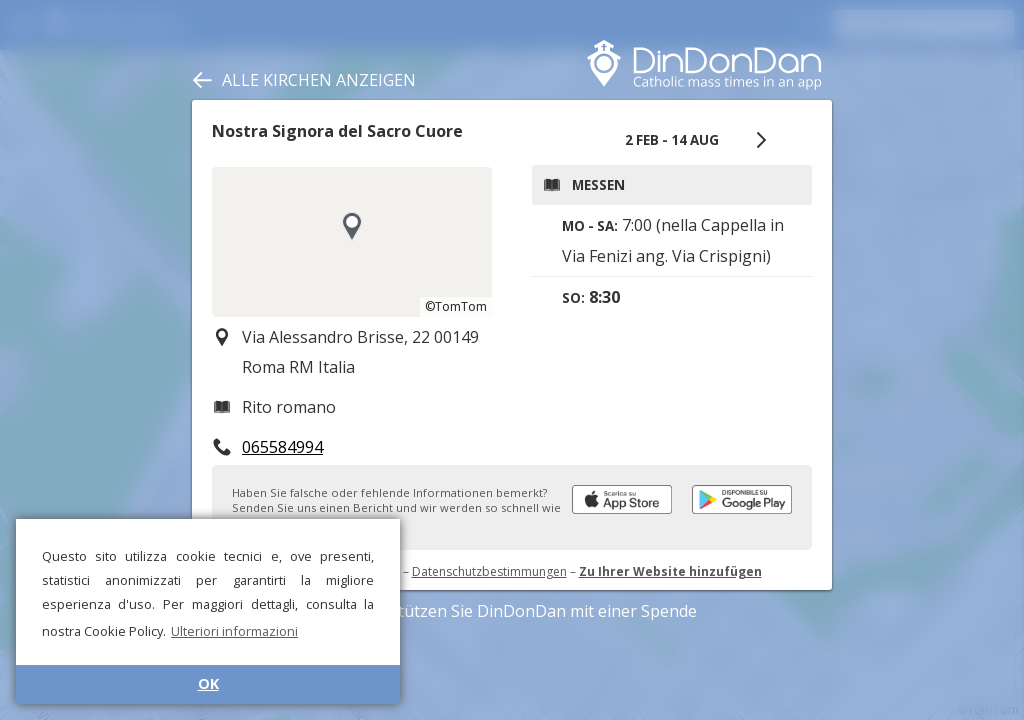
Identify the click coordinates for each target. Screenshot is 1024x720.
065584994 (282, 447)
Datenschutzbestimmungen (489, 571)
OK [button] (208, 683)
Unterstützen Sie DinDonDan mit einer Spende (512, 611)
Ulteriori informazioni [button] (234, 631)
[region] (352, 242)
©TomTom (456, 306)
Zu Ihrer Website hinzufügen (670, 571)
